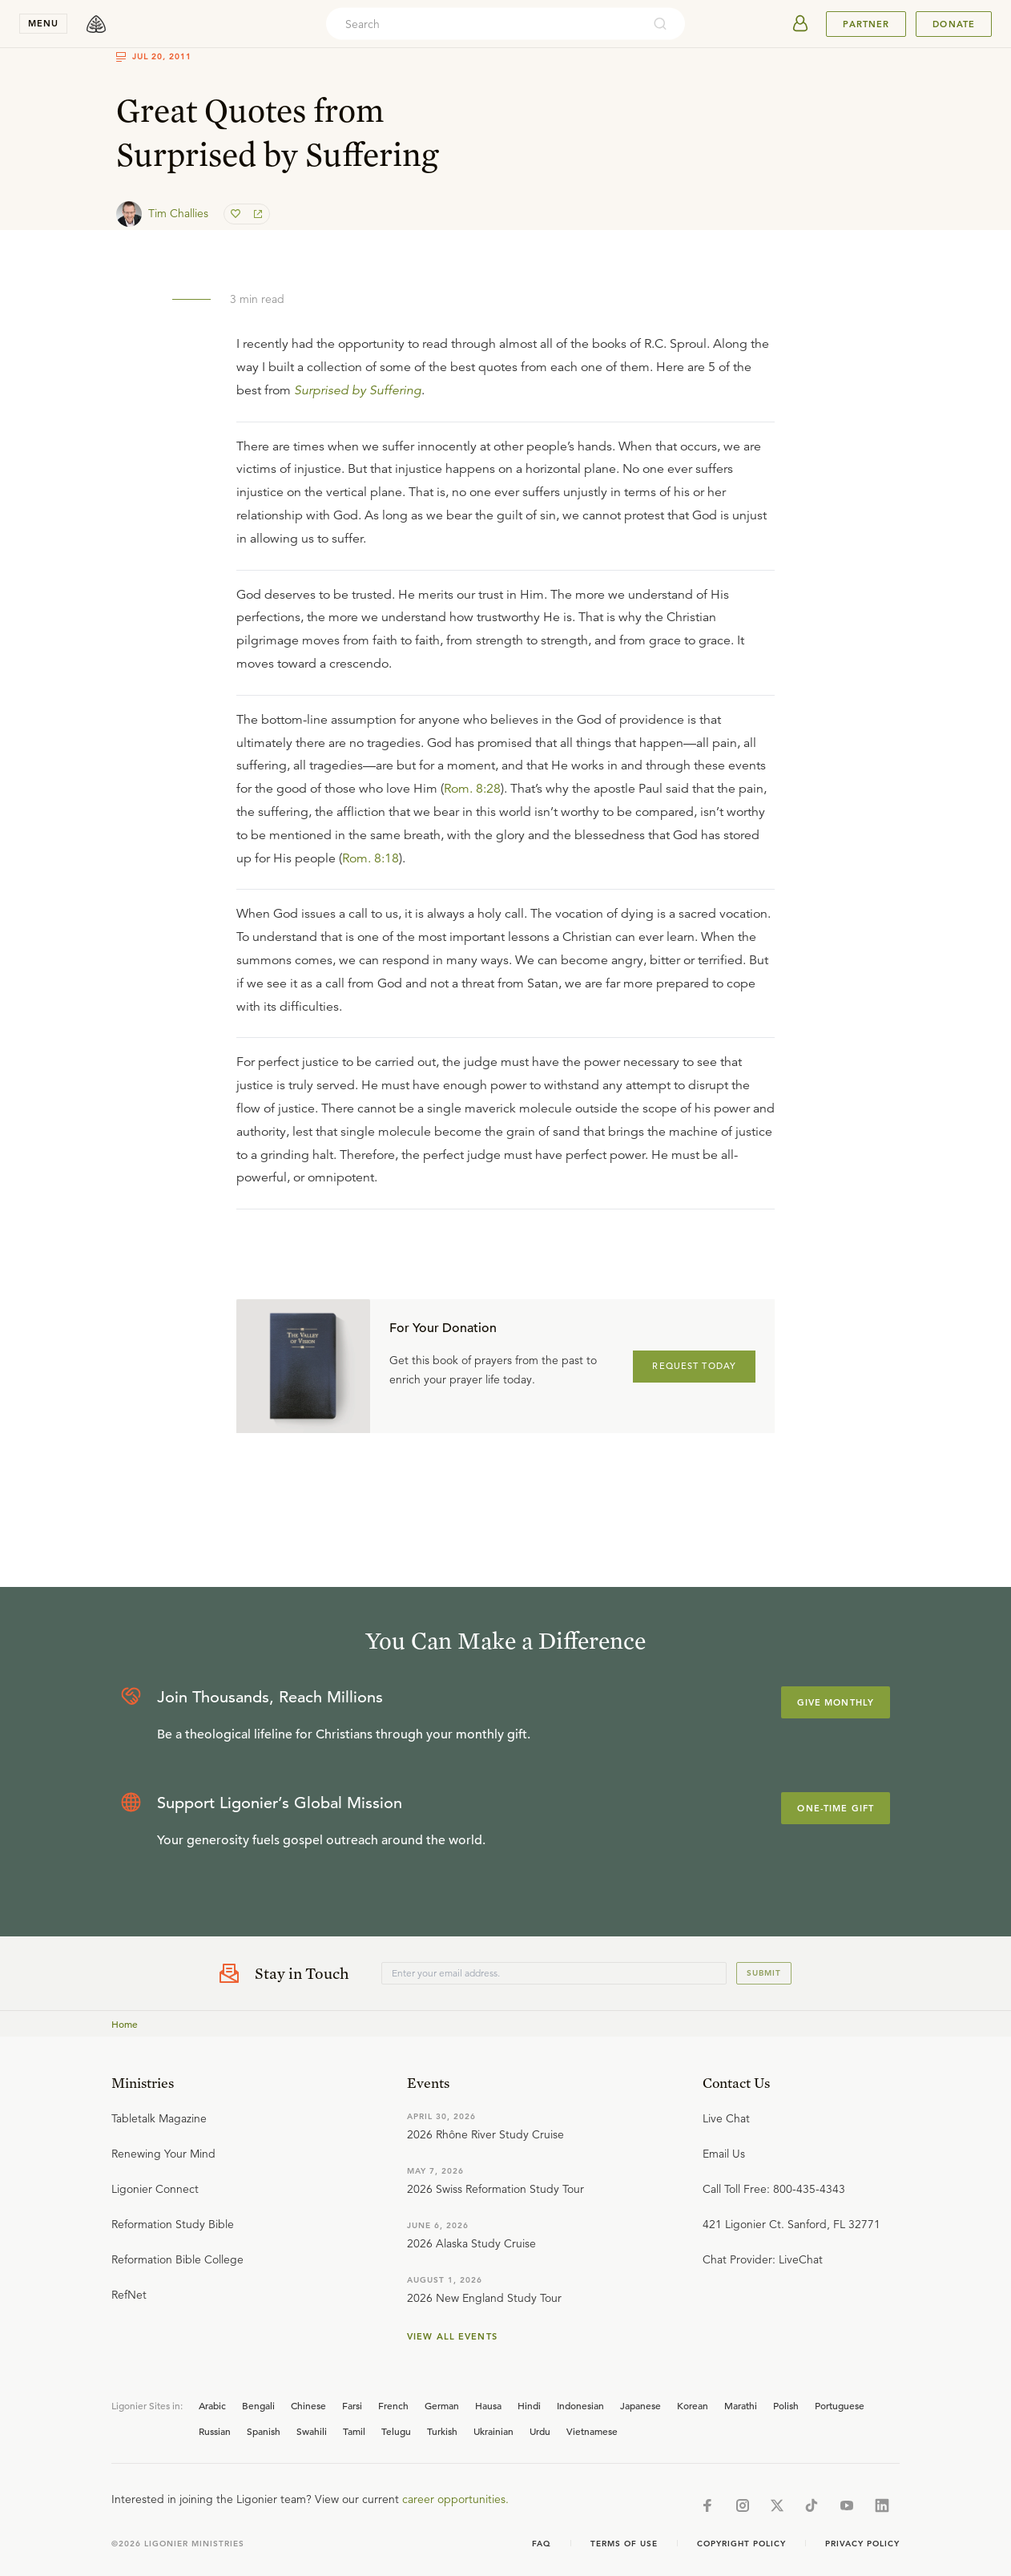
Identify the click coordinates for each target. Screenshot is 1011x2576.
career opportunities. (455, 2499)
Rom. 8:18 (370, 858)
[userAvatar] (800, 24)
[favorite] (237, 214)
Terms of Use (624, 2543)
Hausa (488, 2405)
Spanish (263, 2431)
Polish (786, 2405)
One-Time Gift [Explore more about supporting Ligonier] (835, 1808)
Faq (541, 2543)
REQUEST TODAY (694, 1365)
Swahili (311, 2431)
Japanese (640, 2405)
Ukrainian (493, 2431)
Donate (953, 24)
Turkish (442, 2431)
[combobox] (483, 24)
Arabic (212, 2405)
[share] (256, 214)
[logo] (96, 24)
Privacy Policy (862, 2543)
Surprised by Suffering (357, 390)
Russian (215, 2431)
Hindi (529, 2405)
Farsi (352, 2405)
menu (43, 23)
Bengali (258, 2405)
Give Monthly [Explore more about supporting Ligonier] (835, 1702)
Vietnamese (592, 2431)
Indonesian (580, 2405)
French (393, 2405)
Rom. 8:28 (472, 789)
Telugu (396, 2431)
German (442, 2405)
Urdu (540, 2431)
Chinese (308, 2405)
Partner (866, 24)
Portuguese (839, 2405)
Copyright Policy (741, 2543)
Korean (692, 2405)
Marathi (740, 2405)
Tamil (354, 2431)
